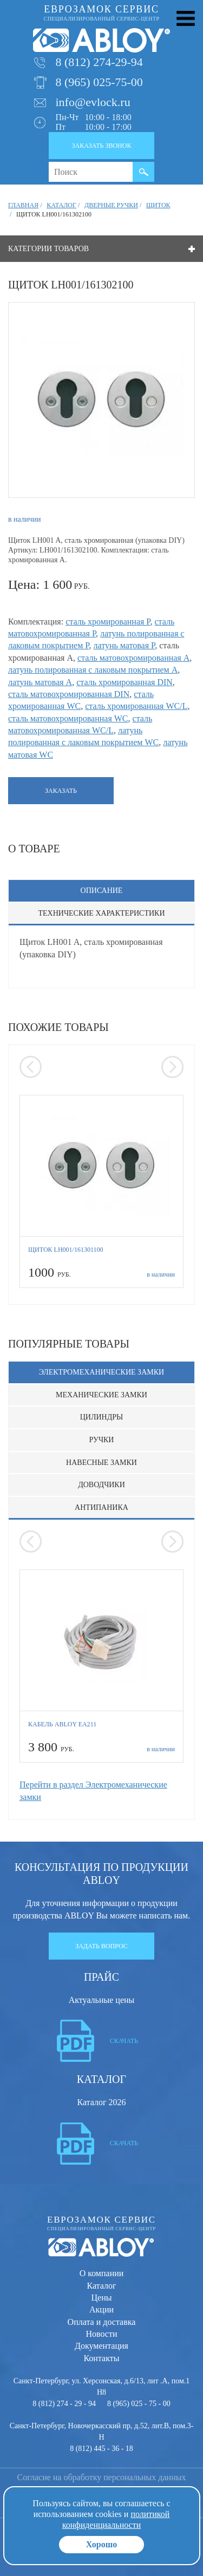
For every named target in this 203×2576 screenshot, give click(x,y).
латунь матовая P (124, 645)
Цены (101, 2297)
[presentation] (30, 1067)
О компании (102, 2273)
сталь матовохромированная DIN (68, 694)
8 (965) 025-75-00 (99, 82)
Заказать (61, 790)
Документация (101, 2345)
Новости (101, 2333)
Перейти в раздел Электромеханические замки (93, 1790)
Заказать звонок (102, 145)
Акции (101, 2309)
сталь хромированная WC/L (136, 706)
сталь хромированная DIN (124, 682)
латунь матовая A (40, 682)
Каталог (101, 2285)
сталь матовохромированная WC (68, 718)
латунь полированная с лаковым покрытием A (93, 669)
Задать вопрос (101, 1946)
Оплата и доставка (102, 2322)
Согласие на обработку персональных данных (101, 2477)
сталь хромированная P (108, 621)
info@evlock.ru (93, 102)
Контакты (101, 2358)
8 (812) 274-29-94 (99, 62)
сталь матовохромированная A (133, 657)
